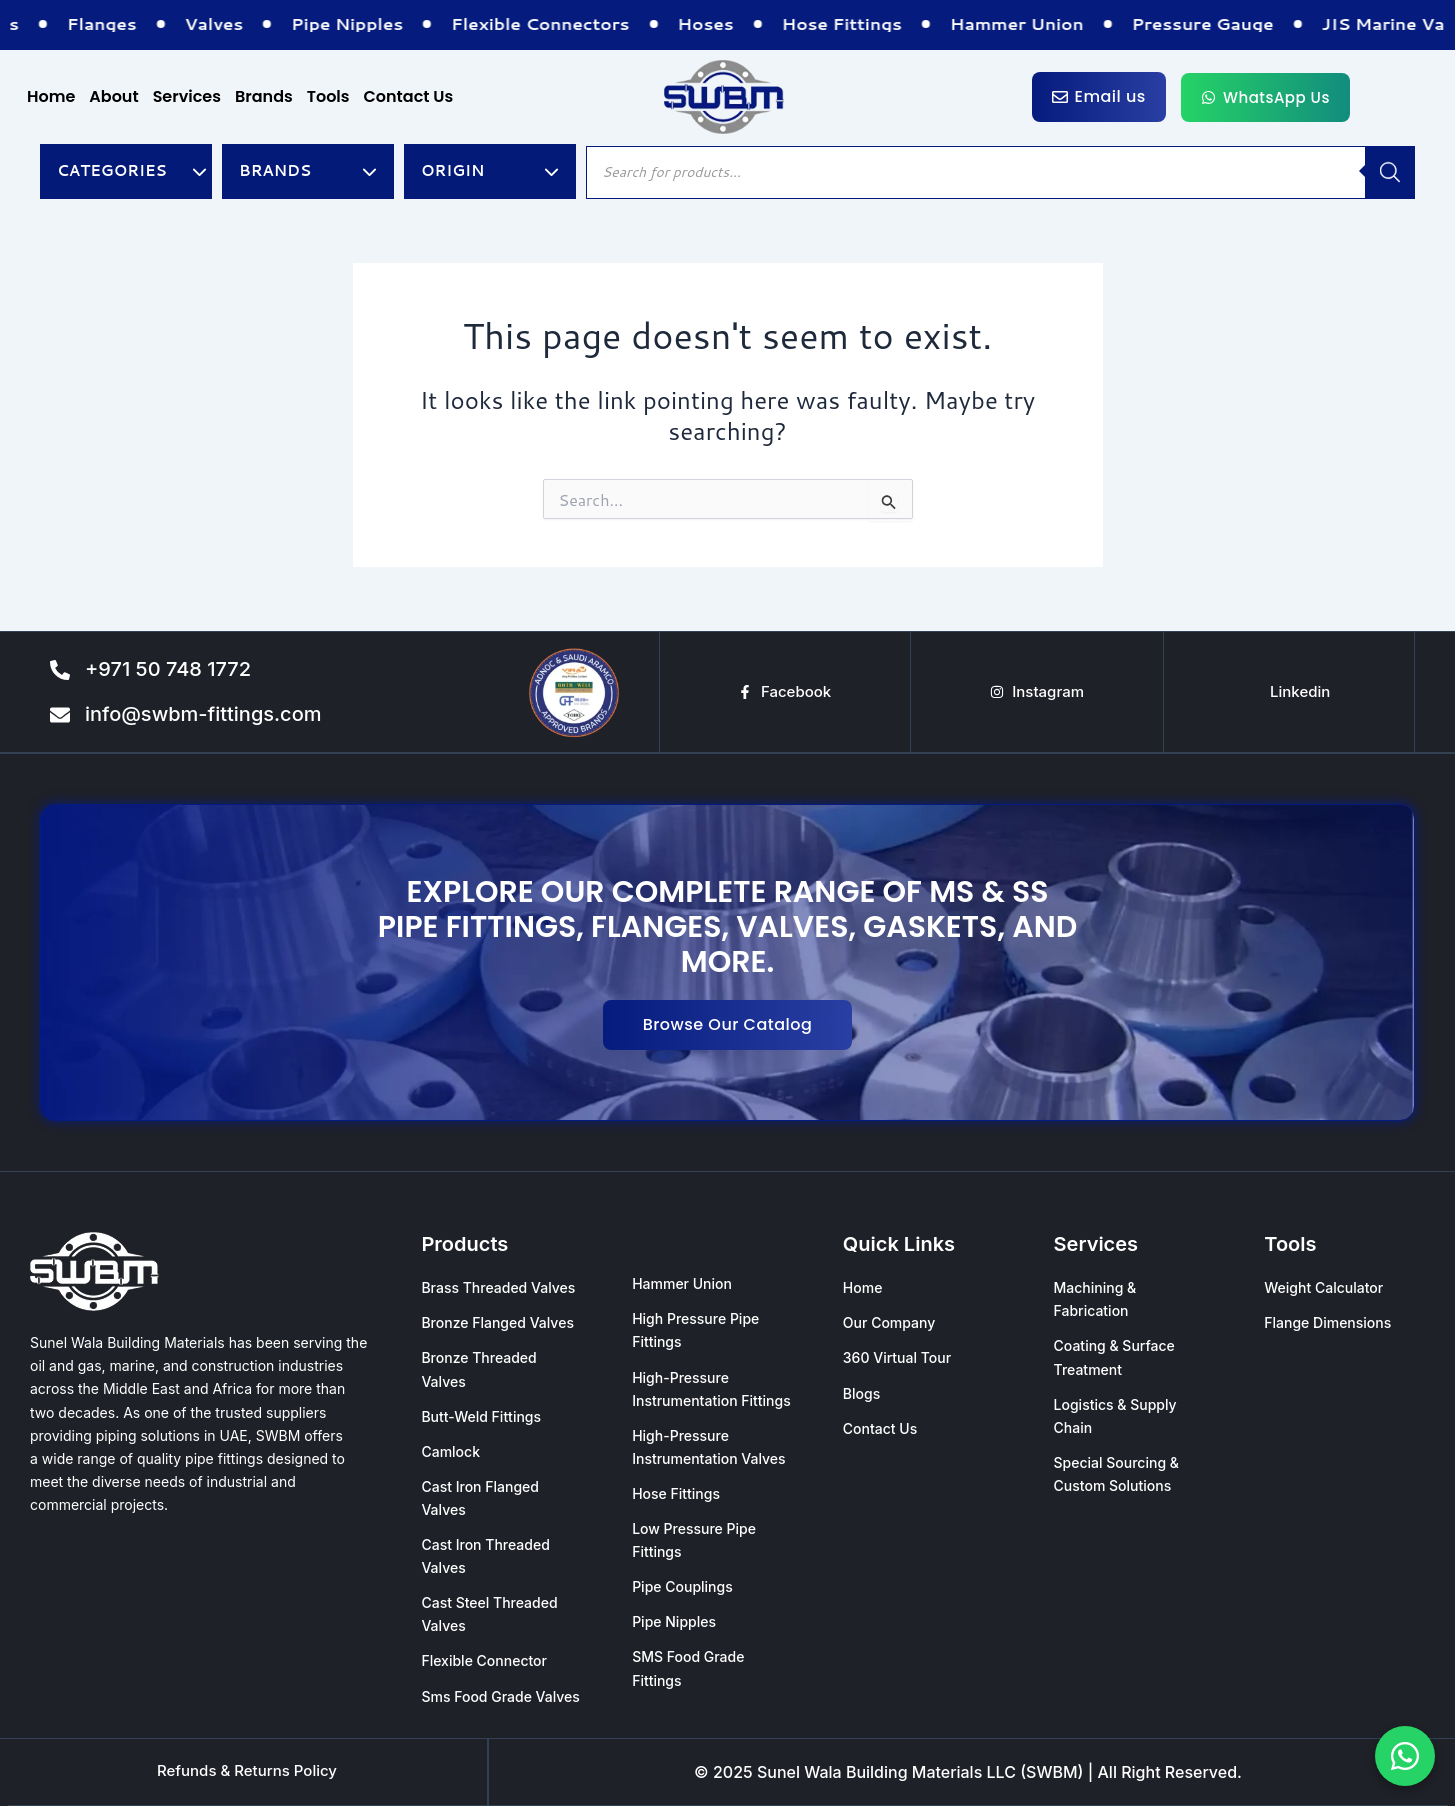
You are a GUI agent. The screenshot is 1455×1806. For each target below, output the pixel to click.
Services (187, 96)
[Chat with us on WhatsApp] (1405, 1756)
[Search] (1390, 172)
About (113, 96)
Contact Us (409, 96)
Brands (264, 96)
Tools (328, 96)
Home (51, 96)
